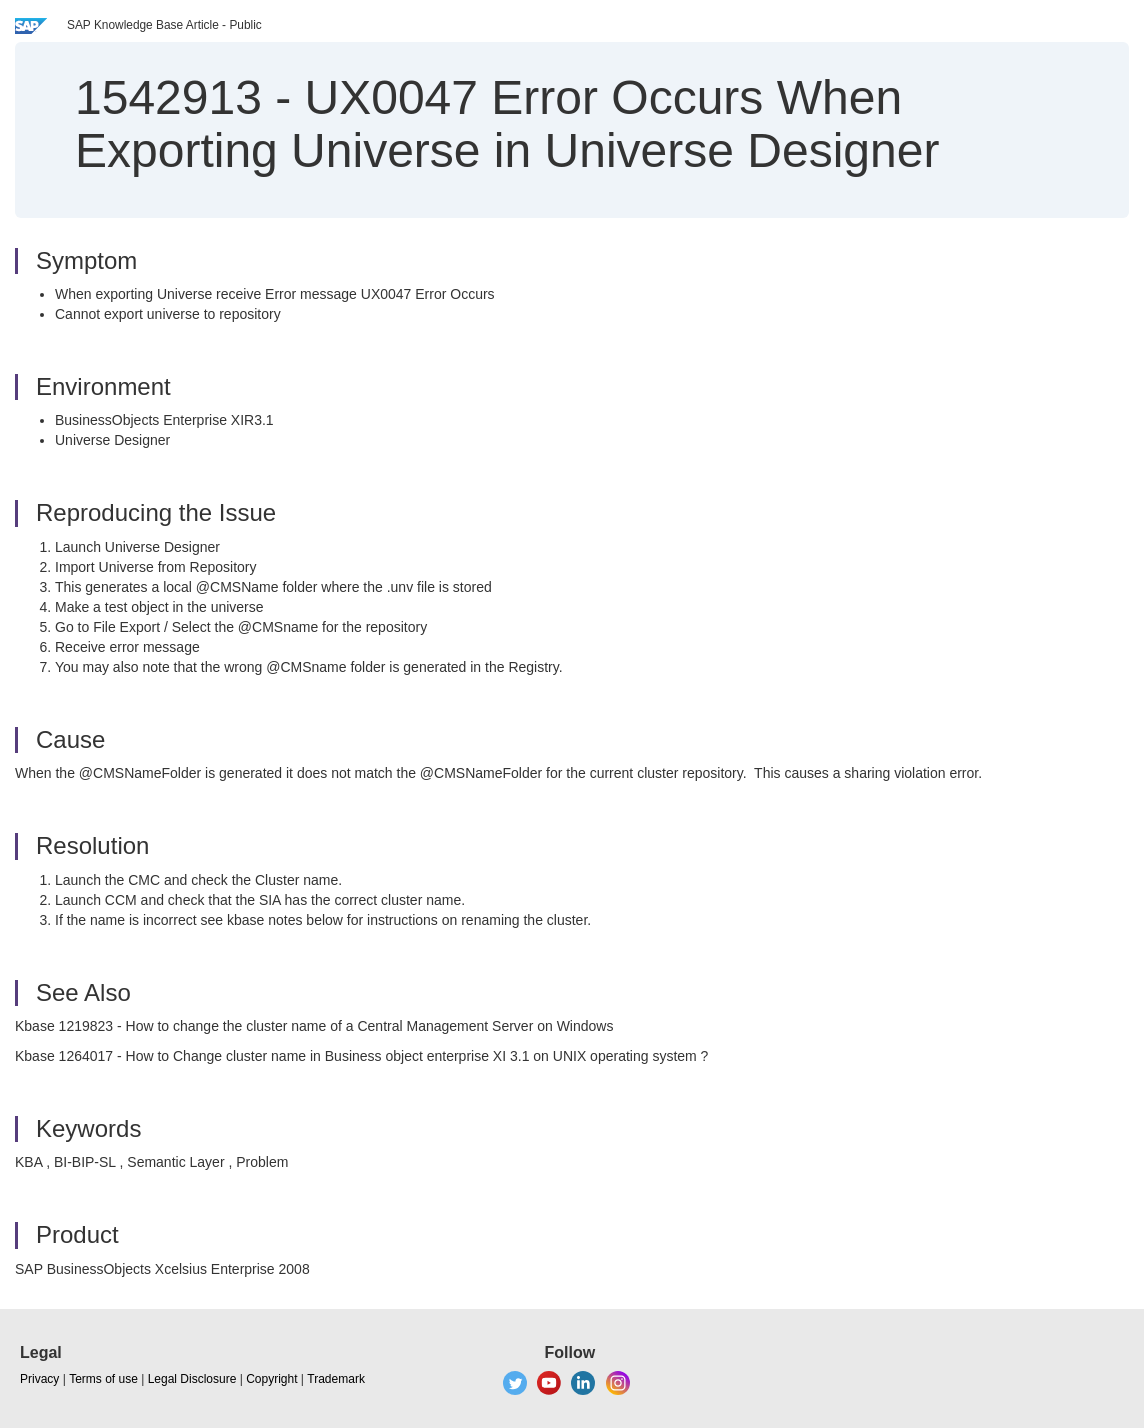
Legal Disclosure (192, 1379)
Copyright (271, 1379)
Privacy (39, 1379)
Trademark (336, 1379)
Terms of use (103, 1379)
